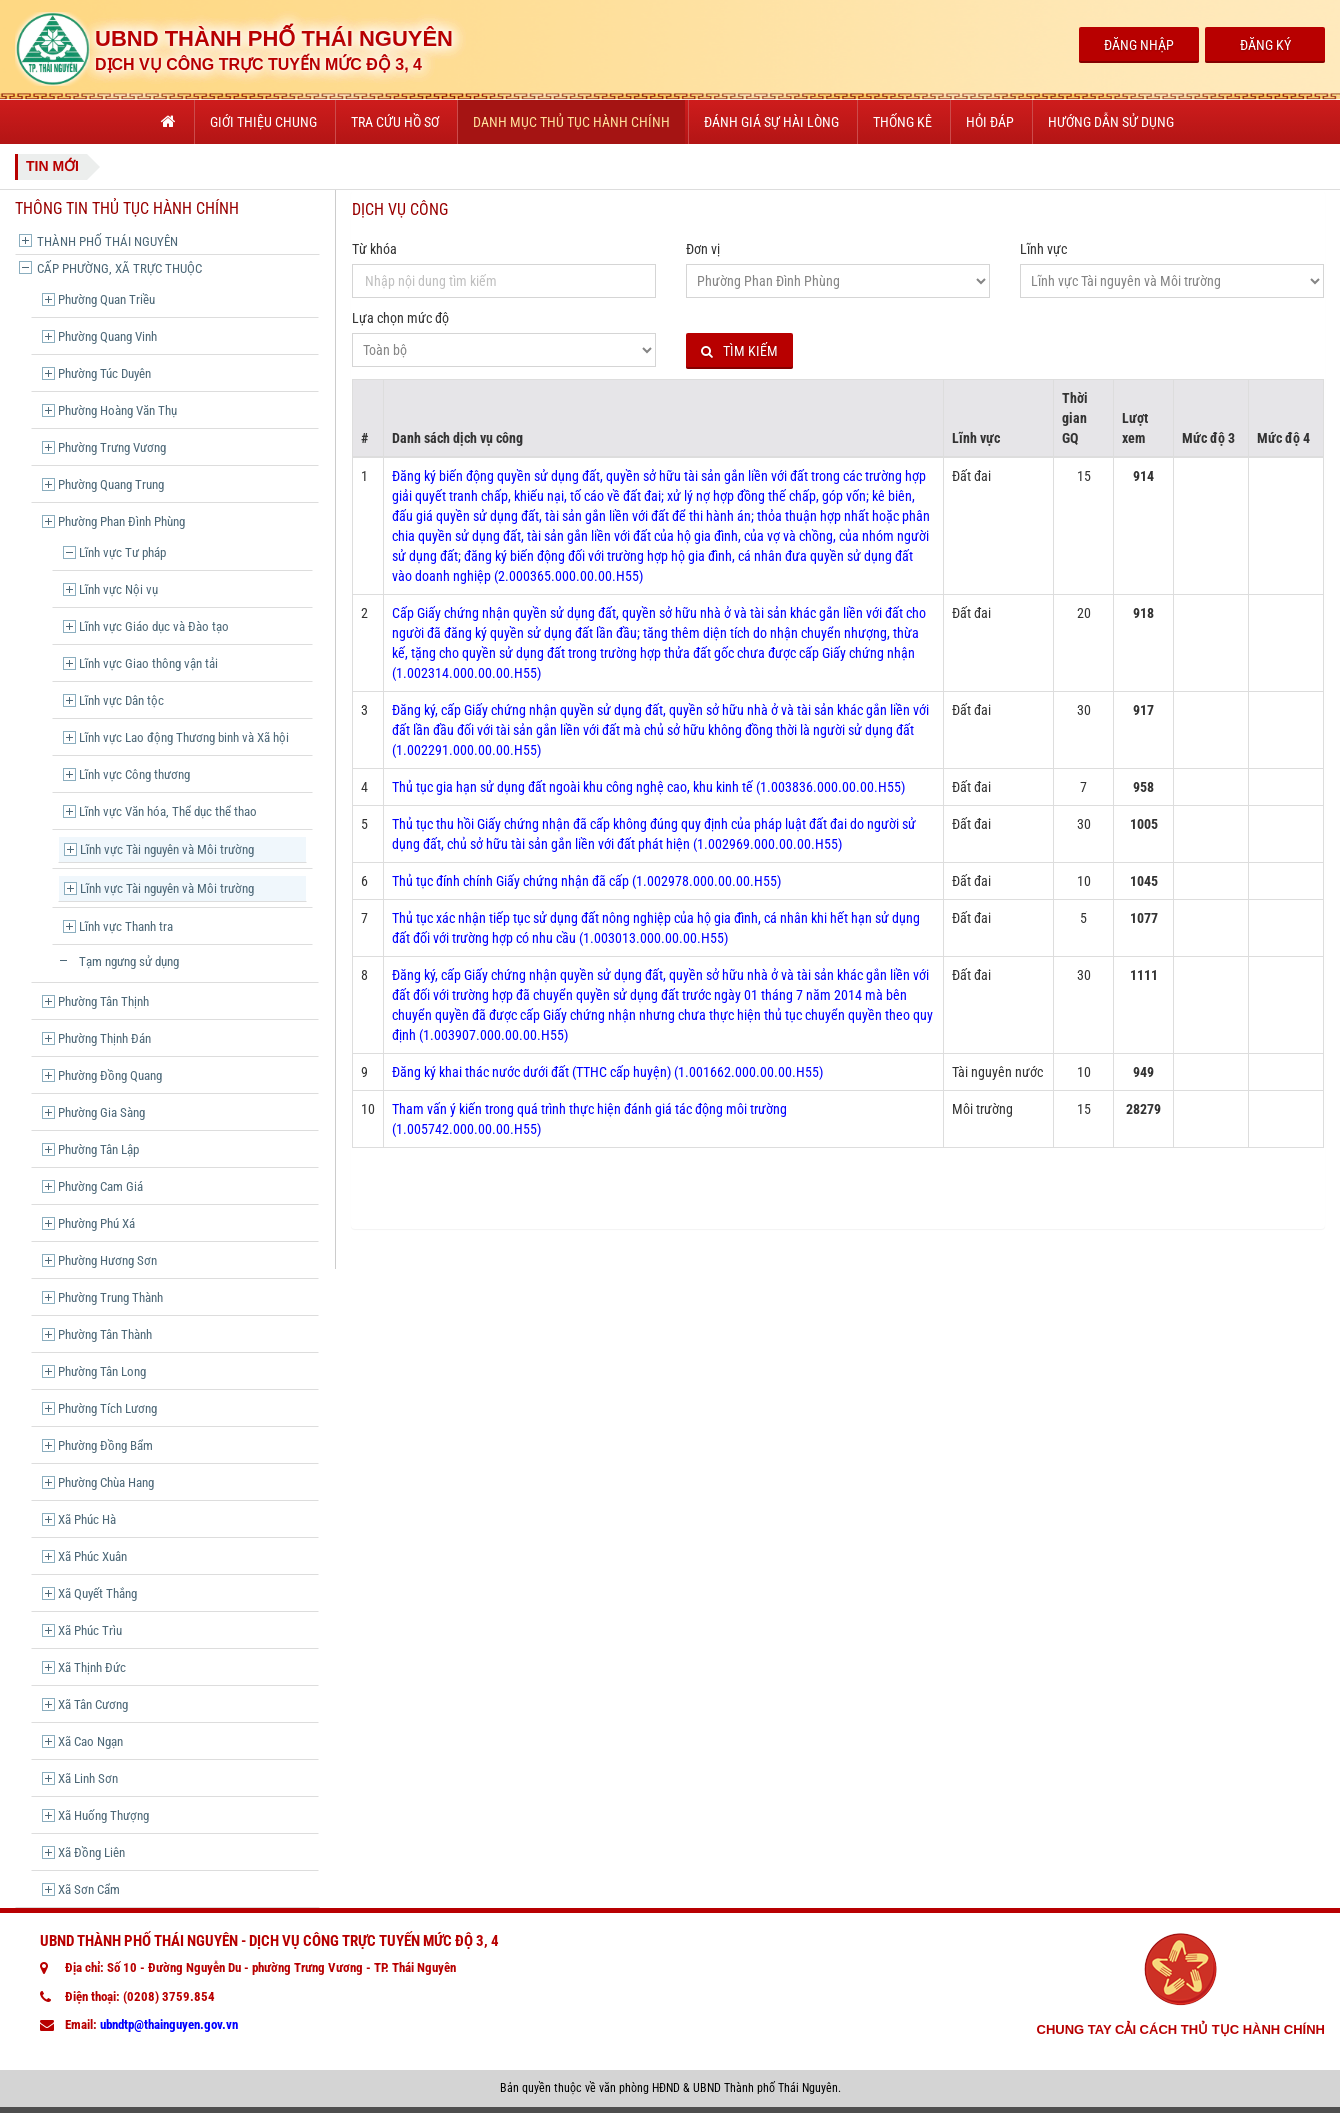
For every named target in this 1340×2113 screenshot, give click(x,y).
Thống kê (902, 122)
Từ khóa (374, 249)
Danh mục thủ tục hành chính (571, 122)
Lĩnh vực (1043, 249)
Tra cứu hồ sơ (395, 122)
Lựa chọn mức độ (400, 318)
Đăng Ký (1265, 45)
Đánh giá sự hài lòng (771, 122)
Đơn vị (703, 249)
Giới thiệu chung (263, 122)
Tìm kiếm (739, 351)
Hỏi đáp (990, 122)
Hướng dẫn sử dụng (1111, 122)
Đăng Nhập (1139, 45)
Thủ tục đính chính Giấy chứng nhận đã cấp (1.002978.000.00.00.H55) (586, 881)
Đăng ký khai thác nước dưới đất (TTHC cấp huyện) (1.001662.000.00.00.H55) (607, 1072)
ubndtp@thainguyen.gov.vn (169, 2024)
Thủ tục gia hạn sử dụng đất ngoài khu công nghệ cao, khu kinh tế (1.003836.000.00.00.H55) (648, 787)
